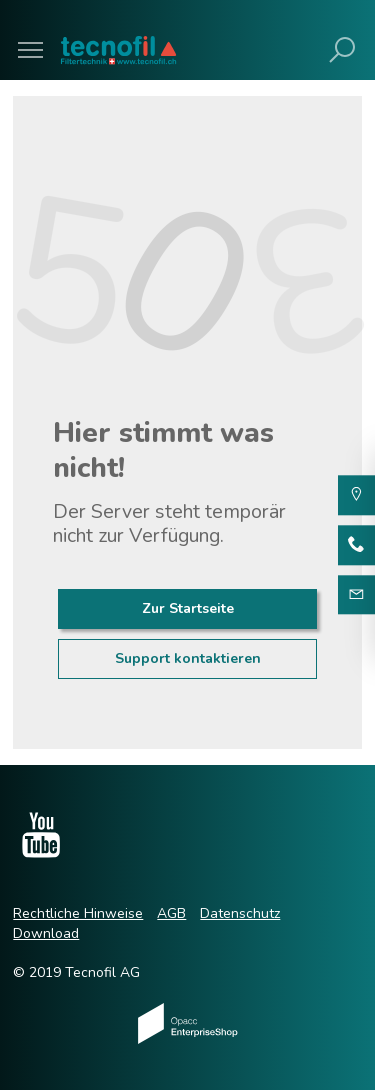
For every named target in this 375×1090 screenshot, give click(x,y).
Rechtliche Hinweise (78, 913)
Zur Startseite (188, 608)
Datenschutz (240, 913)
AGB (171, 913)
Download (46, 933)
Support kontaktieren (188, 658)
